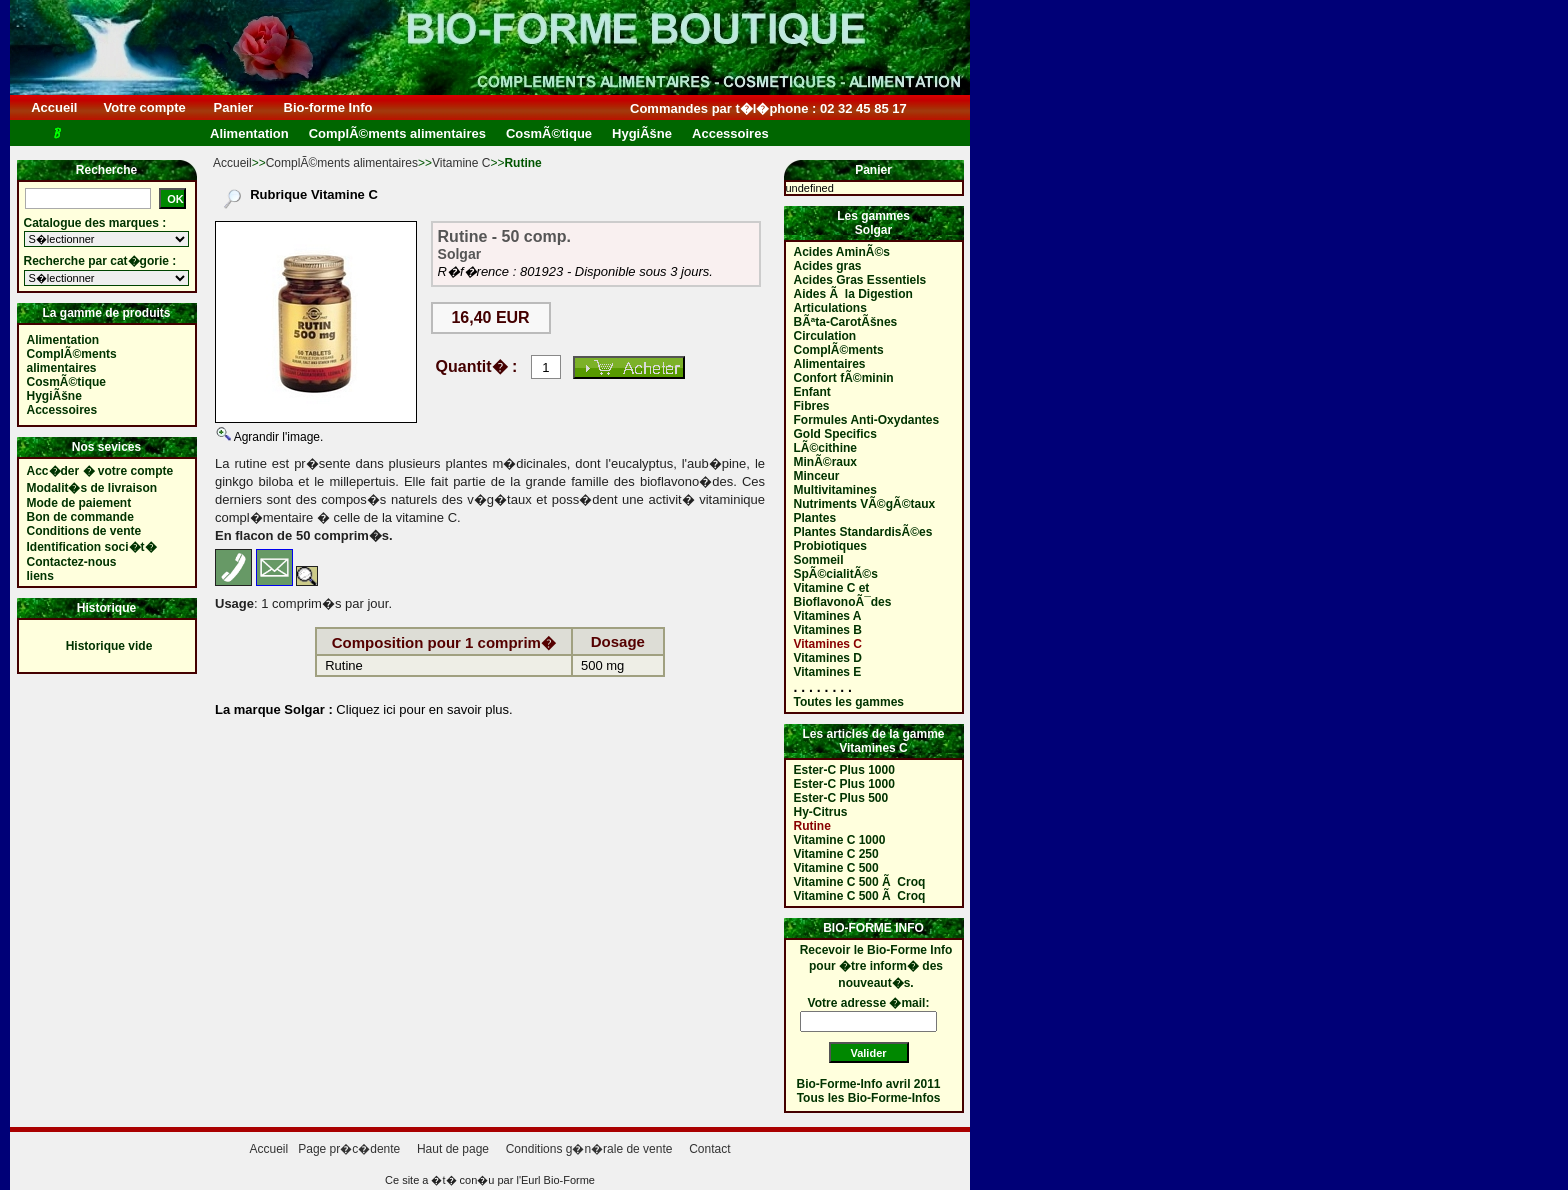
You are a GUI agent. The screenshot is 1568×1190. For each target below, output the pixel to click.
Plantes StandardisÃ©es (863, 532)
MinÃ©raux (826, 462)
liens (40, 576)
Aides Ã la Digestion (853, 294)
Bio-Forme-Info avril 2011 (869, 1084)
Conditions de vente (84, 531)
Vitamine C (461, 163)
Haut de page (453, 1149)
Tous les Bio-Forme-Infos (869, 1098)
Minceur (817, 476)
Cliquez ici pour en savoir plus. (423, 709)
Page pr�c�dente (349, 1149)
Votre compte (144, 107)
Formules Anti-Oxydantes (867, 420)
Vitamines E (828, 672)
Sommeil (819, 560)
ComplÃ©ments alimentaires (342, 163)
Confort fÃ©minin (844, 378)
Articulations (830, 308)
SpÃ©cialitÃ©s (836, 574)
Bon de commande (80, 517)
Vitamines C (828, 644)
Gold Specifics (835, 434)
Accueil (54, 107)
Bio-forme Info (328, 107)
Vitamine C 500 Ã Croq (860, 882)
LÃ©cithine (826, 448)
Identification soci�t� (92, 547)
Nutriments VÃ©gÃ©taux (865, 504)
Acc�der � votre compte (100, 471)
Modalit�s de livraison (92, 488)
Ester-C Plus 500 (841, 798)
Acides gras (828, 266)
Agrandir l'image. (277, 437)
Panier (233, 107)
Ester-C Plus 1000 (844, 770)
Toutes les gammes (849, 702)
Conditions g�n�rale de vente (589, 1149)
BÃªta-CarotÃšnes (846, 322)
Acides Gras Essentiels (860, 280)
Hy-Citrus (821, 812)
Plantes (815, 518)
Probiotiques (830, 546)
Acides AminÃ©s (842, 252)
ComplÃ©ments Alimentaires (839, 357)
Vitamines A (828, 616)
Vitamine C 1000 (840, 840)
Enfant (812, 392)
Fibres (812, 406)
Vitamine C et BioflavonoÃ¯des (843, 595)
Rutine (812, 826)
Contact (709, 1149)
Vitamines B (828, 630)
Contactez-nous (72, 562)
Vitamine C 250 (836, 854)
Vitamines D (828, 658)
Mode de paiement (79, 503)
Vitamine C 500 (836, 868)
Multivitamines (835, 490)
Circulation (825, 336)
